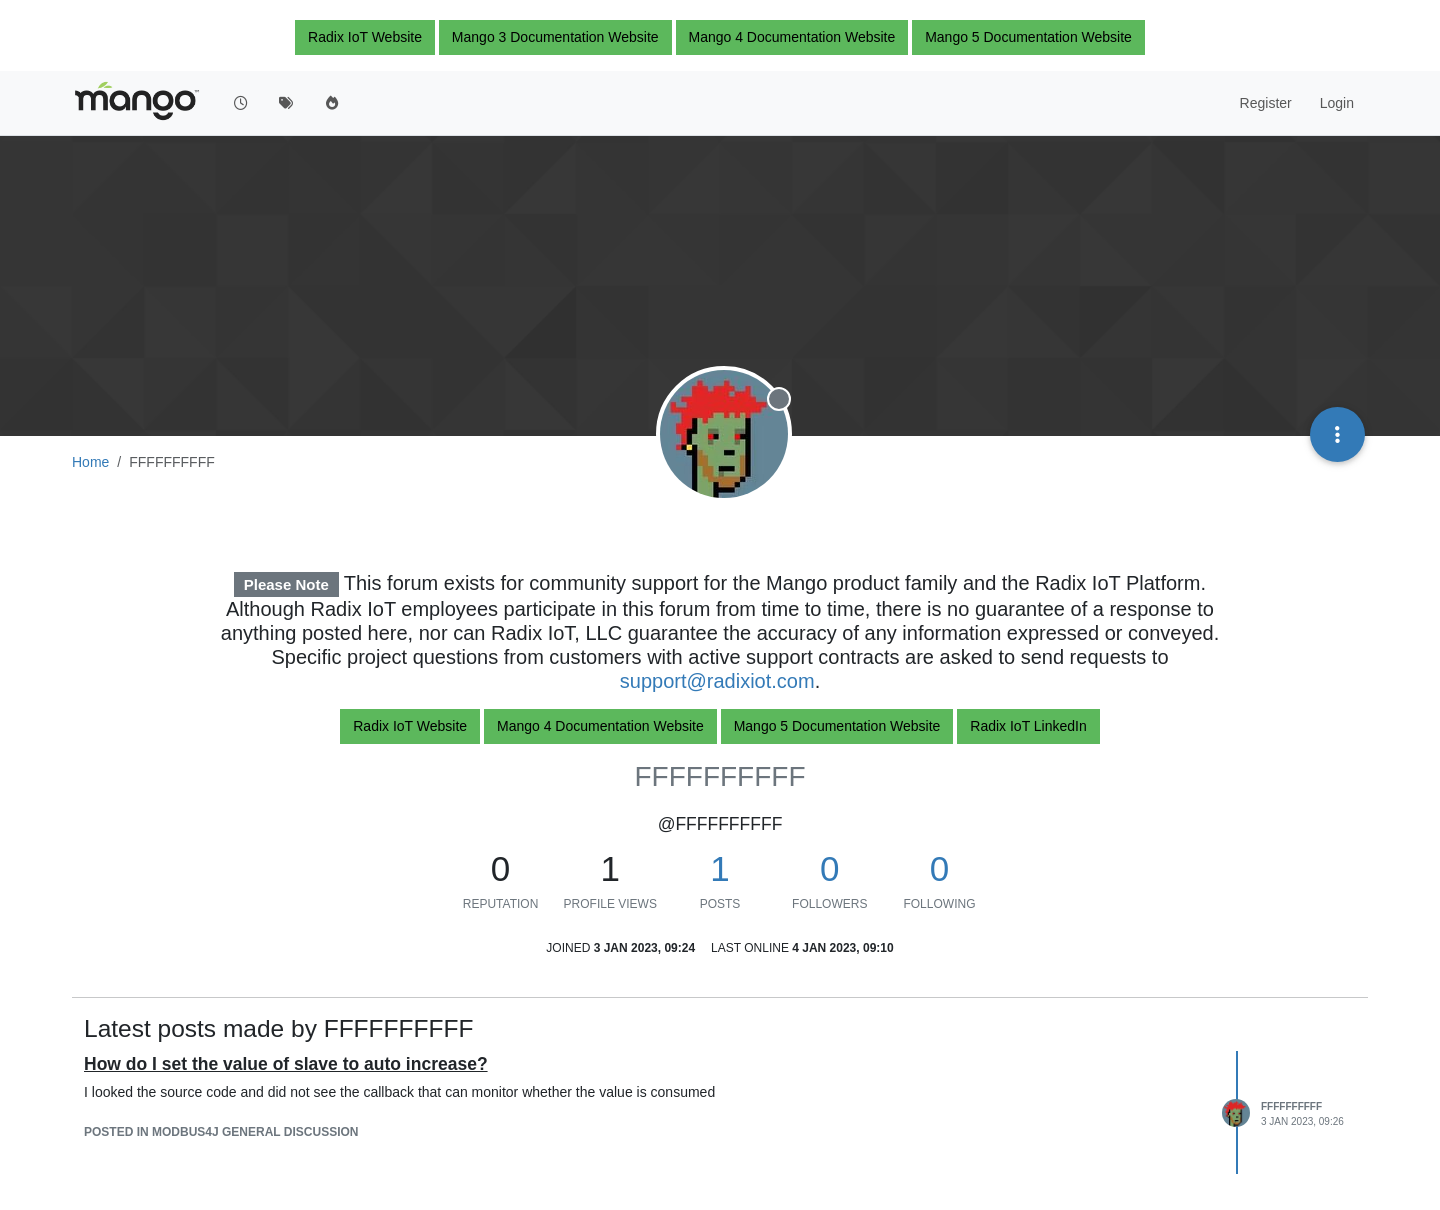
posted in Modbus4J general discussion (221, 1132)
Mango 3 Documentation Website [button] (555, 37)
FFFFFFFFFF (1291, 1106)
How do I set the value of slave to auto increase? (286, 1064)
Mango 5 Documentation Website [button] (1028, 37)
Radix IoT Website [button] (365, 37)
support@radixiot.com (717, 681)
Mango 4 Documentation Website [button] (792, 37)
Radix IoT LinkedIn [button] (1028, 726)
